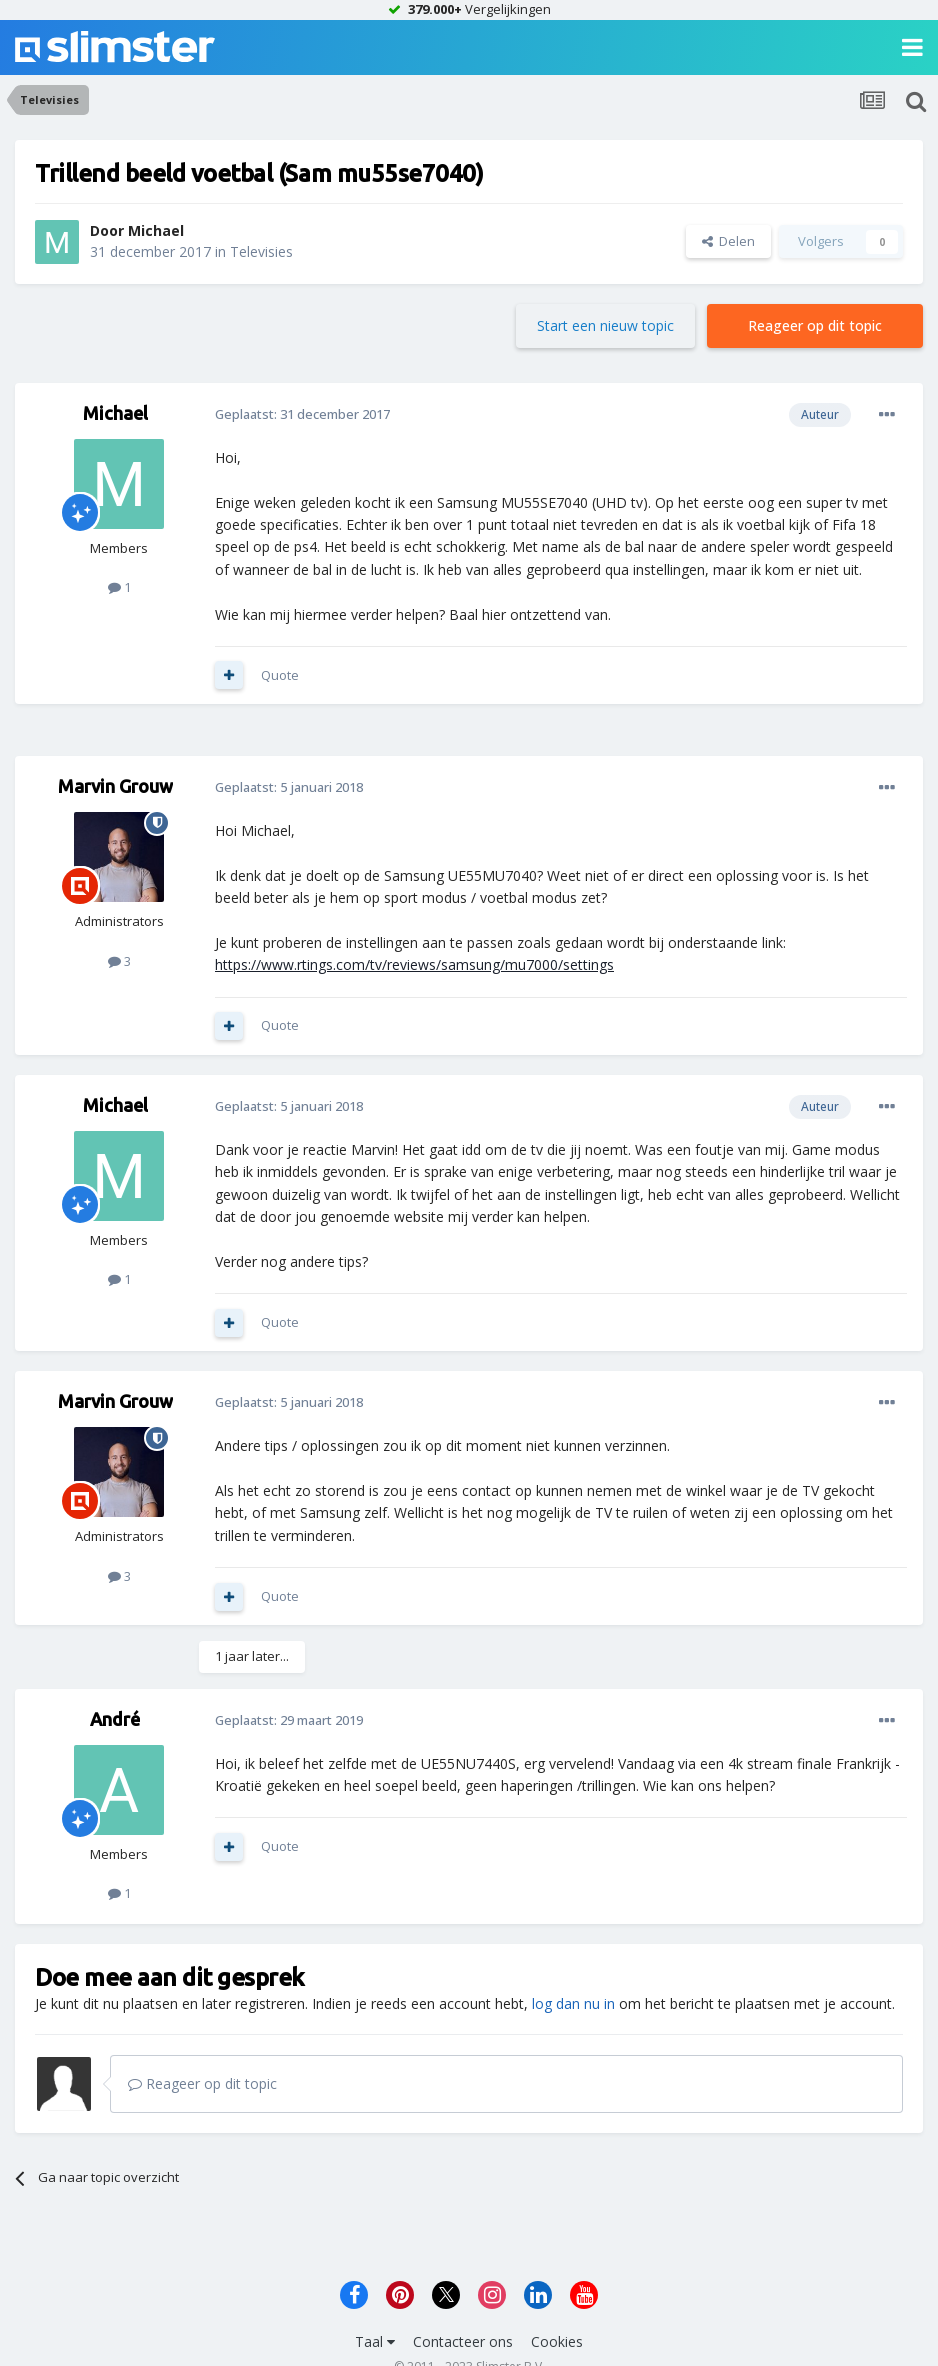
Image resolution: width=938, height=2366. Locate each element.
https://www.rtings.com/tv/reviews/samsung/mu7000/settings (414, 964)
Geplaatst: (302, 414)
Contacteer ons (463, 2341)
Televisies (261, 251)
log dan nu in (573, 2003)
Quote (280, 675)
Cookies (557, 2341)
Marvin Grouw (115, 786)
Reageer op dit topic (815, 325)
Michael (156, 230)
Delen (728, 241)
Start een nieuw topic (605, 325)
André (115, 1719)
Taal (375, 2341)
